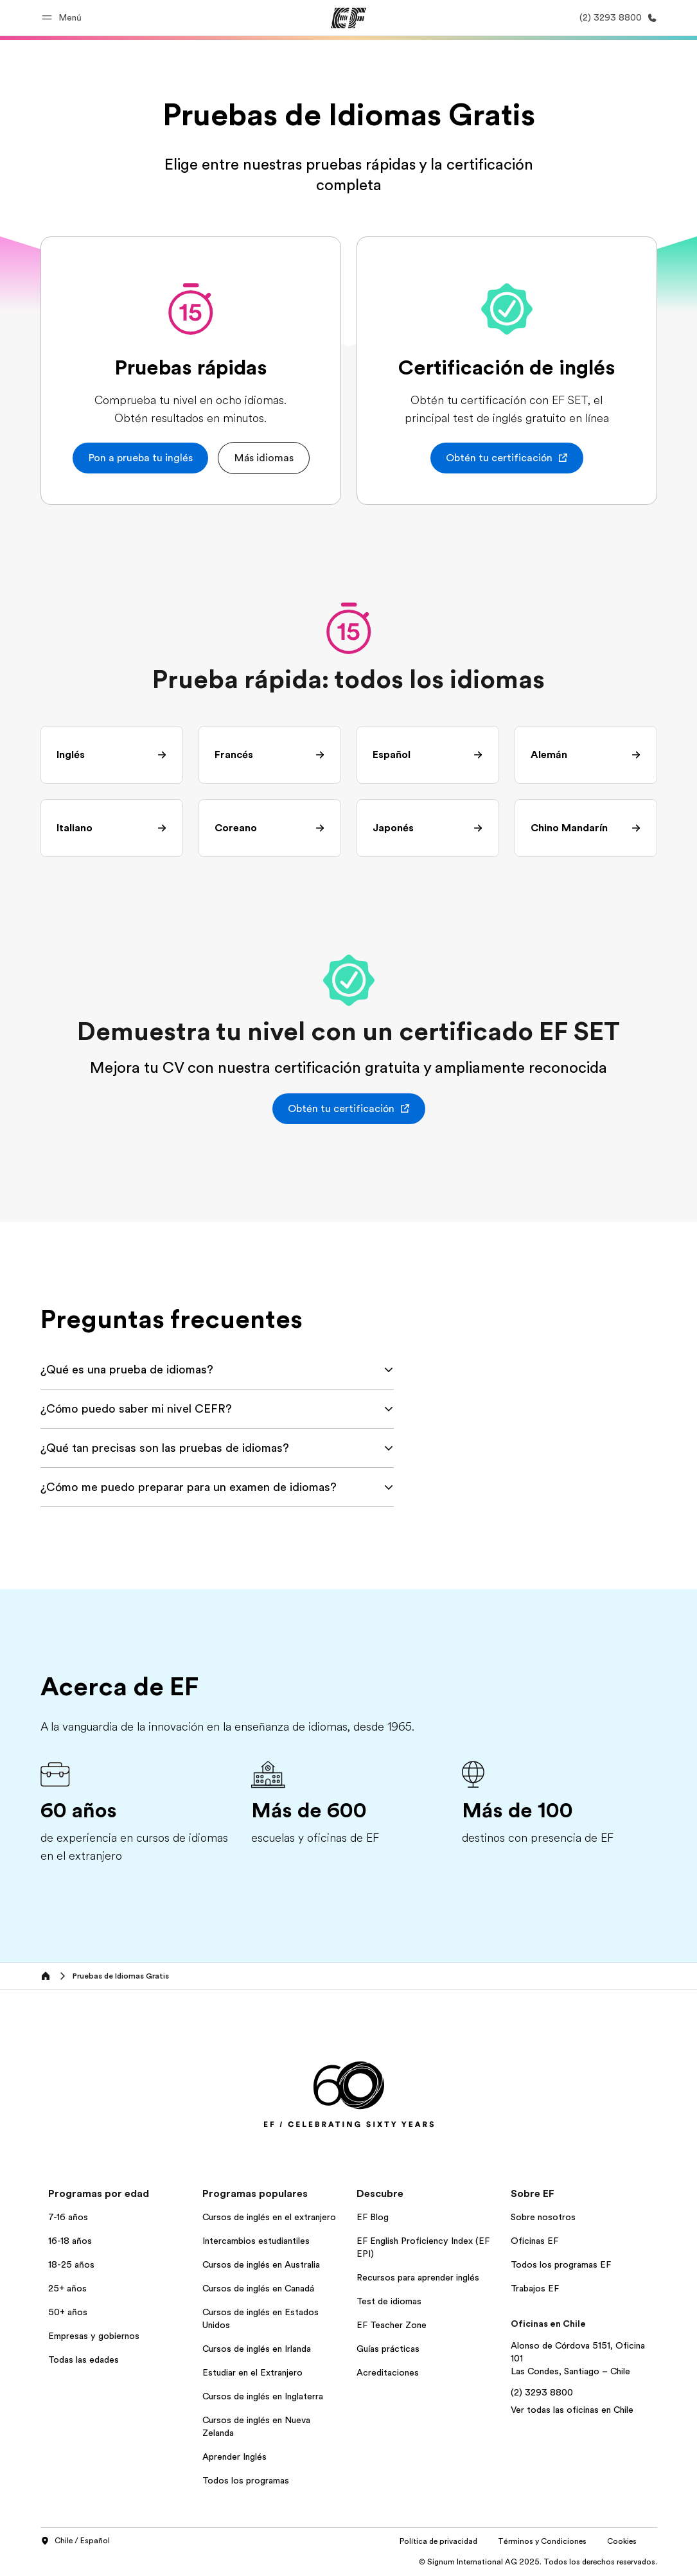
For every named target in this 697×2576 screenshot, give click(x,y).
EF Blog (373, 2217)
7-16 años (68, 2217)
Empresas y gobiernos (93, 2336)
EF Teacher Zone (392, 2325)
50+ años (67, 2312)
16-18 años (70, 2241)
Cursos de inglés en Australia (261, 2264)
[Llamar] (615, 17)
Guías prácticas (388, 2348)
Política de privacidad (438, 2541)
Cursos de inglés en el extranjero (269, 2217)
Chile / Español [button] (75, 2541)
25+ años (67, 2288)
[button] (63, 17)
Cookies (622, 2541)
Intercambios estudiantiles (256, 2241)
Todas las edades (83, 2359)
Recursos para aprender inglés (418, 2277)
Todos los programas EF (561, 2264)
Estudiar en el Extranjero (252, 2372)
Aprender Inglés (234, 2456)
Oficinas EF (534, 2241)
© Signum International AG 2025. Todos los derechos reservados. (538, 2561)
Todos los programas (245, 2480)
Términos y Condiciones (542, 2541)
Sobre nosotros (543, 2217)
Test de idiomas (389, 2301)
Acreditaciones (388, 2372)
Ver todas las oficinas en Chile (572, 2409)
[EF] (348, 18)
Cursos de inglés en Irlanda (256, 2348)
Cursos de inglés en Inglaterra (262, 2396)
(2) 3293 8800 (542, 2392)
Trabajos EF (535, 2288)
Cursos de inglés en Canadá (258, 2288)
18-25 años (71, 2264)
